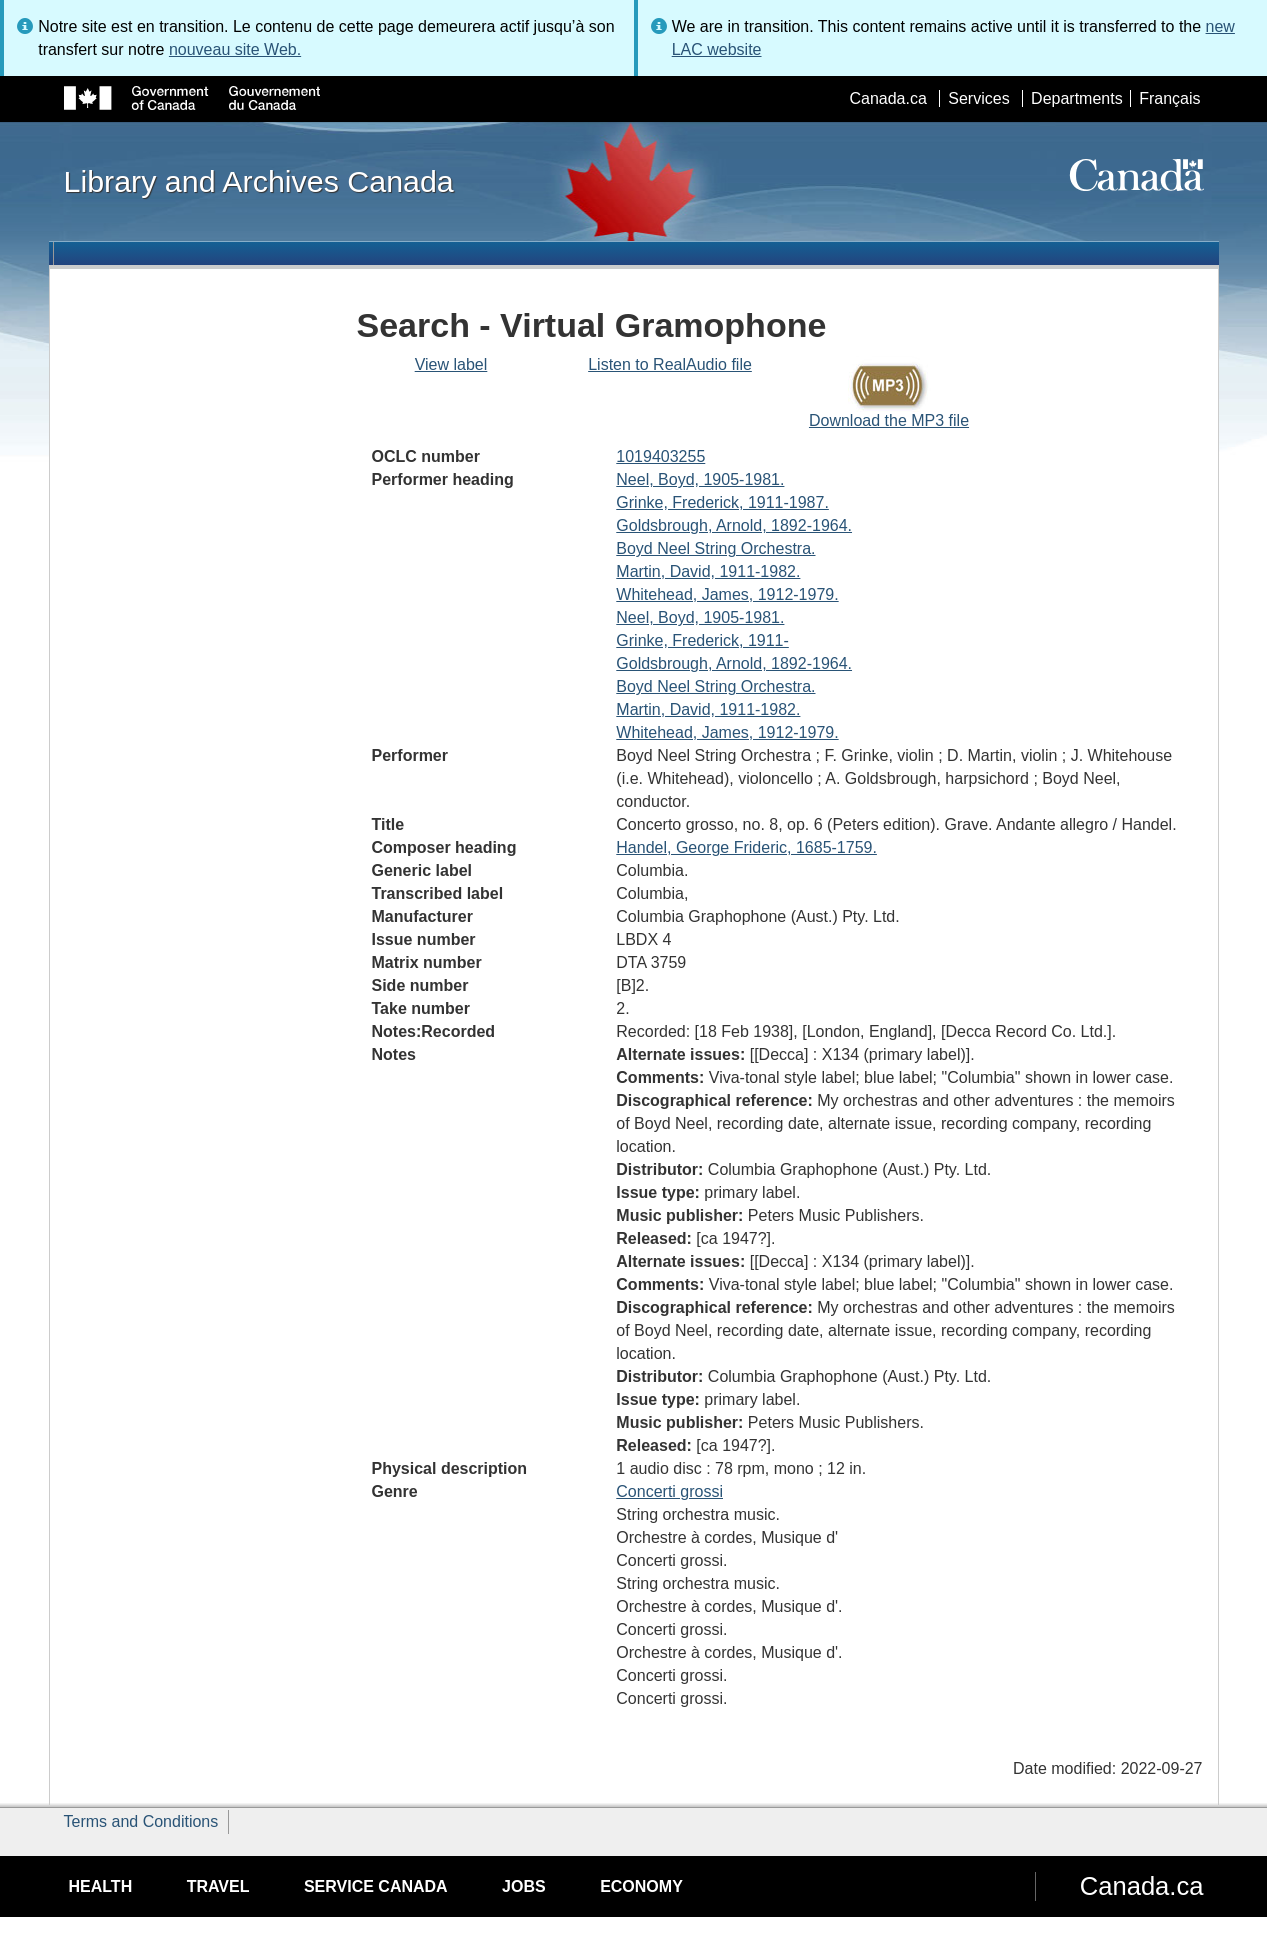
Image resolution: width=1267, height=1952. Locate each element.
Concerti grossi (669, 1491)
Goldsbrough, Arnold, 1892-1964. (734, 525)
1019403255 (660, 456)
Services (978, 98)
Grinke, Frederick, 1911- (702, 640)
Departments (1077, 98)
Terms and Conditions (141, 1821)
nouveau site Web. (235, 49)
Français (1169, 98)
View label (451, 364)
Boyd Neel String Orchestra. (715, 548)
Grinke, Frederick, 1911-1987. (722, 502)
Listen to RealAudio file (670, 364)
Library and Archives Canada (259, 181)
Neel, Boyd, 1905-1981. (700, 479)
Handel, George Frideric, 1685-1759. (746, 847)
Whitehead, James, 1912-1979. (727, 594)
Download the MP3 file (889, 420)
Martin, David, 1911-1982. (708, 571)
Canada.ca (887, 98)
